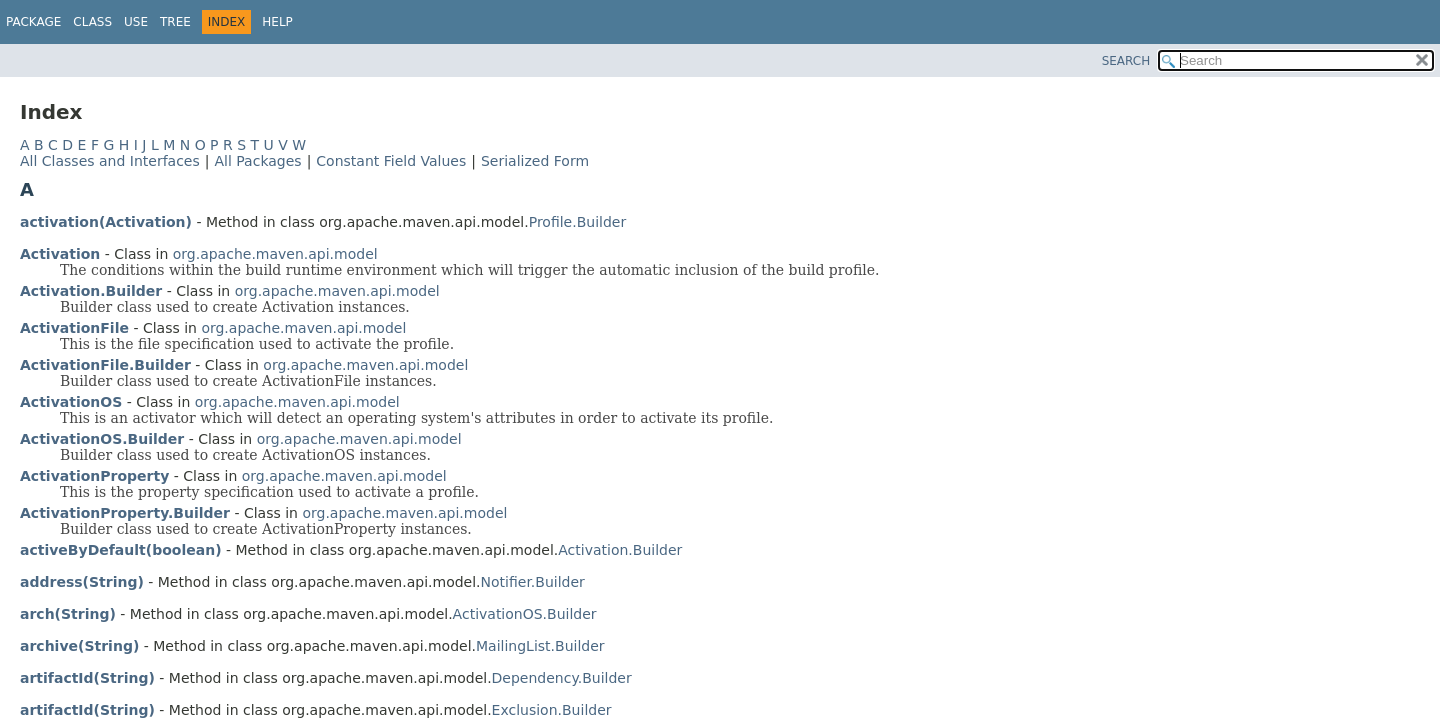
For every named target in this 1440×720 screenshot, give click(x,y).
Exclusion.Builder (552, 710)
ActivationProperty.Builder (125, 513)
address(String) (82, 582)
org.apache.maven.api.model (275, 254)
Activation (60, 254)
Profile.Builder (578, 222)
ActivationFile (74, 328)
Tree (175, 22)
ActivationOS (71, 402)
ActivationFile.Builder (105, 365)
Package (33, 22)
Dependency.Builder (562, 678)
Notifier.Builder (533, 582)
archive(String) (79, 646)
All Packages (257, 161)
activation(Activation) (106, 222)
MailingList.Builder (540, 646)
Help (277, 22)
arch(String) (68, 614)
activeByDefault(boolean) (121, 550)
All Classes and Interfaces (110, 161)
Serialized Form (535, 161)
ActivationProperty (94, 476)
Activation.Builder (91, 291)
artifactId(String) (87, 678)
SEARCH (1126, 61)
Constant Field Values (391, 161)
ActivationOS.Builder (102, 439)
